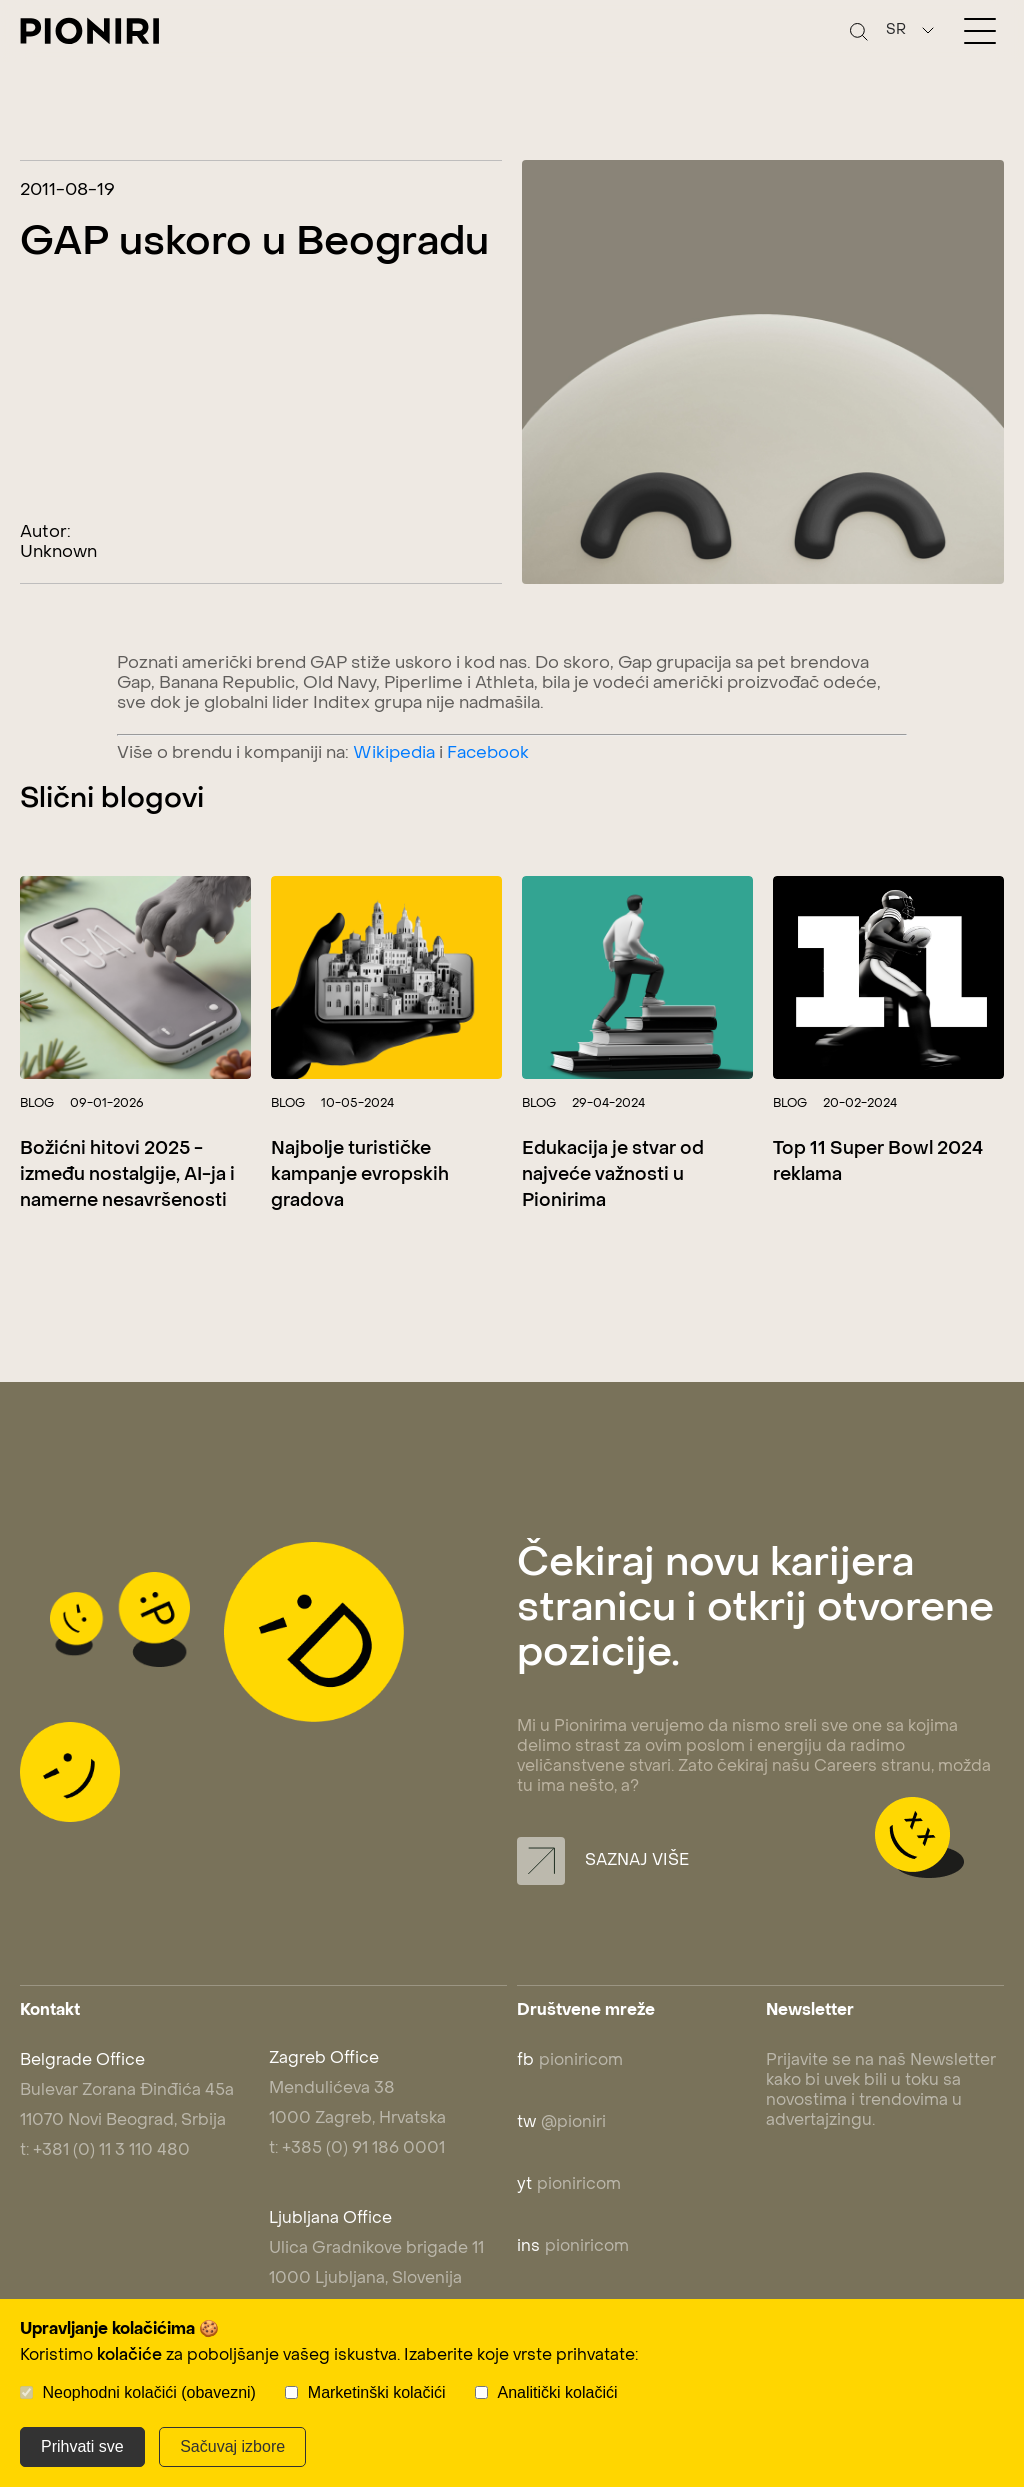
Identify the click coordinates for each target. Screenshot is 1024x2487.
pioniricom (570, 2061)
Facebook (488, 754)
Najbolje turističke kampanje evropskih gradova (360, 1175)
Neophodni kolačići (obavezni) (148, 2392)
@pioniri (561, 2123)
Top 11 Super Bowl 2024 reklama (878, 1162)
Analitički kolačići (558, 2392)
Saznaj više (603, 1861)
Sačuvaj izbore (232, 2446)
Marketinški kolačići (377, 2392)
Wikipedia (394, 754)
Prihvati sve (82, 2446)
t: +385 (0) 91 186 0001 (357, 2149)
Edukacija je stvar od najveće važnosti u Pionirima (613, 1175)
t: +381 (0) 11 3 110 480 (105, 2151)
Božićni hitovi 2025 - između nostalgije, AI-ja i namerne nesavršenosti (127, 1175)
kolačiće (129, 2356)
